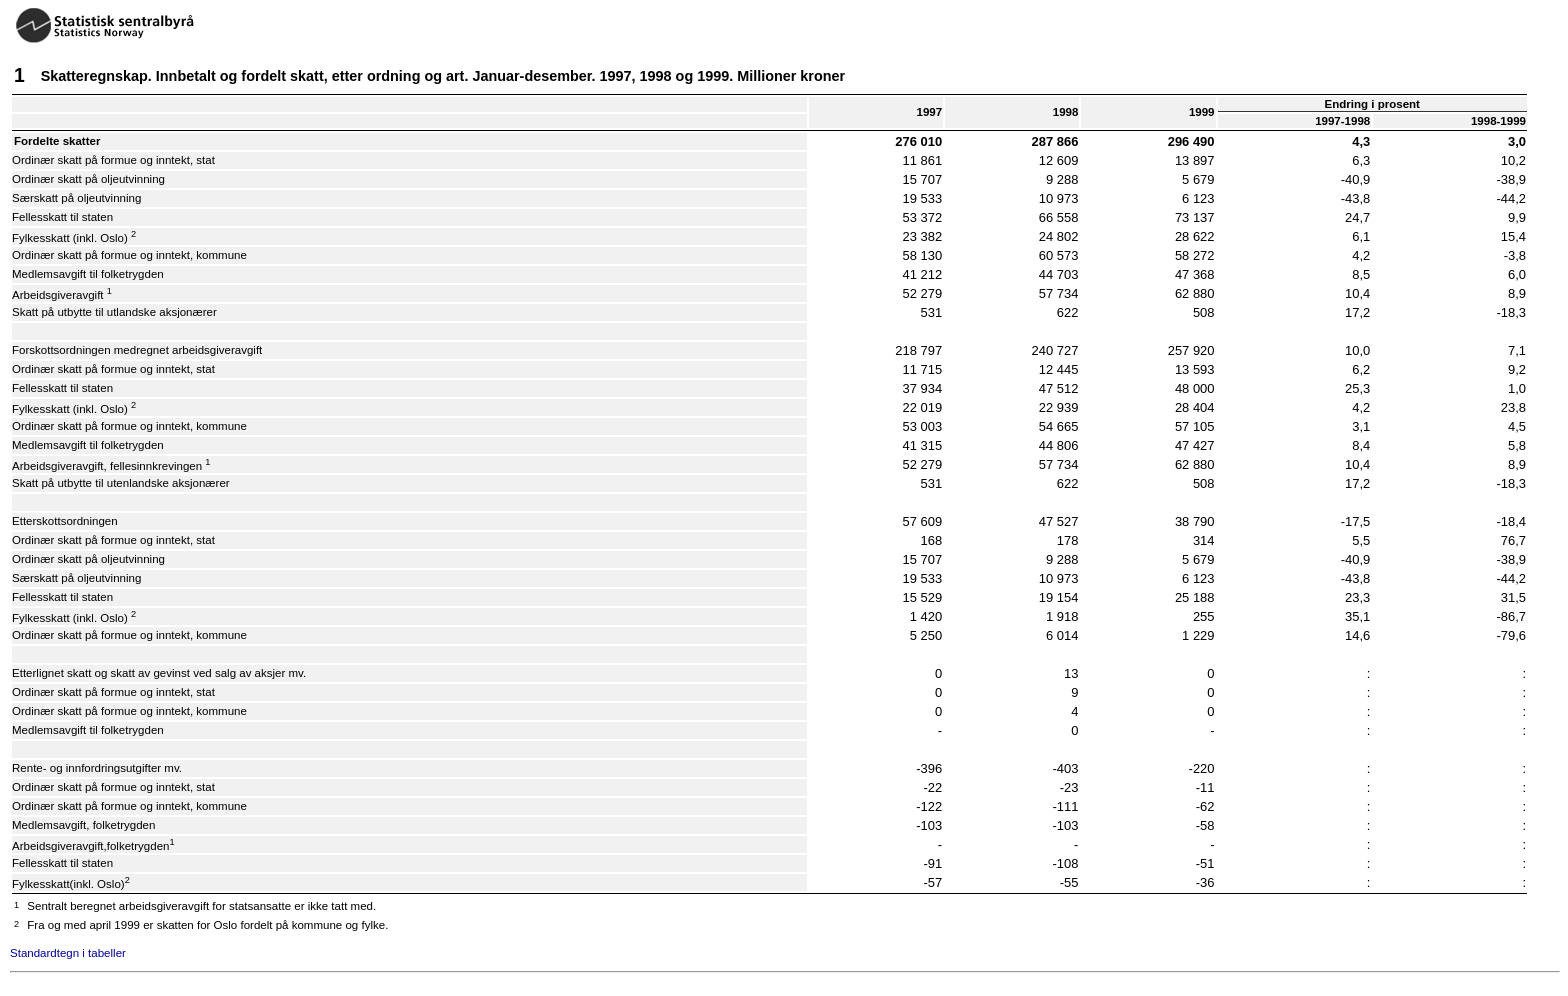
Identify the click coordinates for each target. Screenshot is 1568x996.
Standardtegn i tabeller (68, 953)
